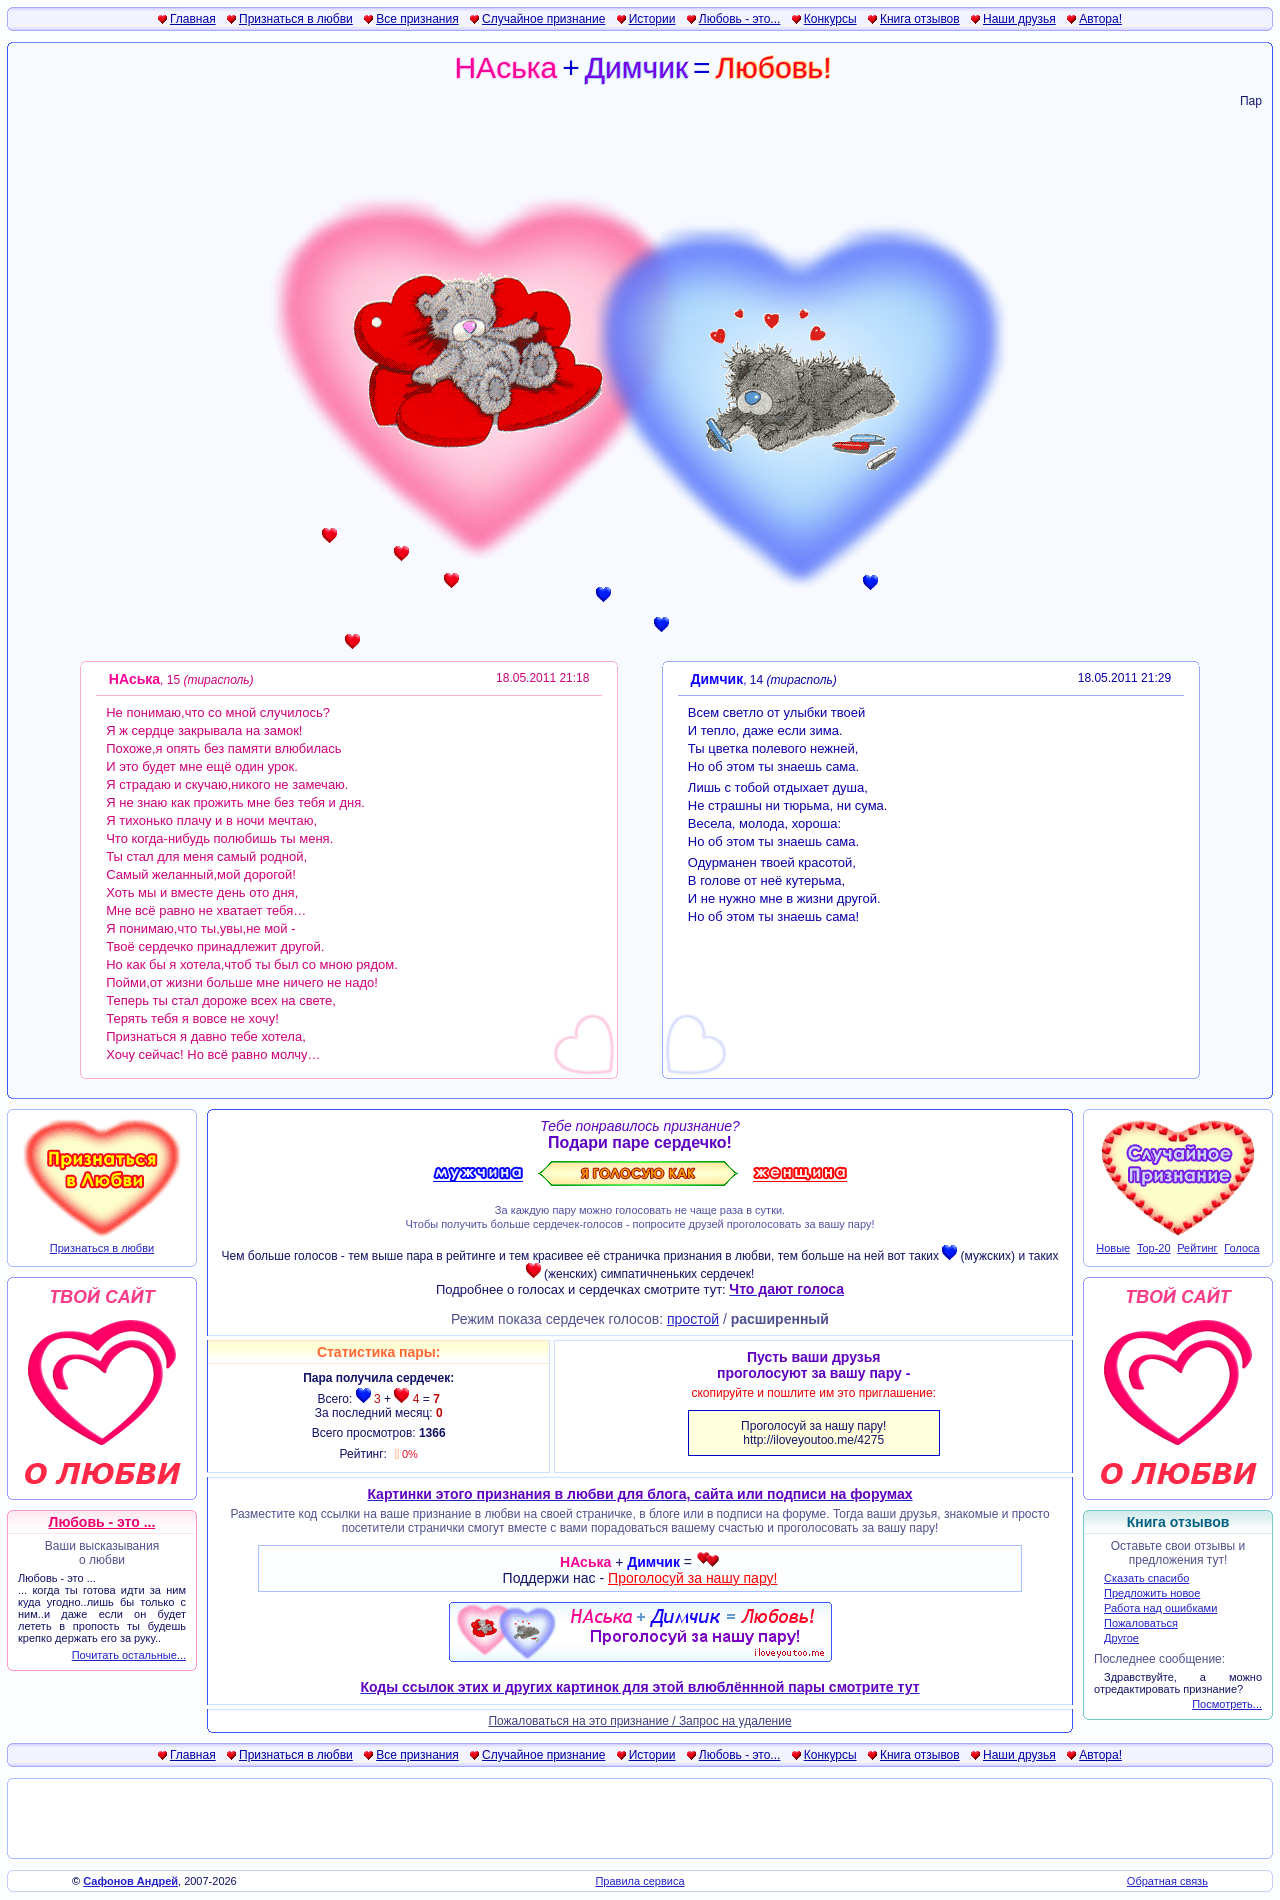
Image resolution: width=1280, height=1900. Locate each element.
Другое (1121, 1638)
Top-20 (1154, 1248)
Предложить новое (1152, 1593)
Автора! (1100, 19)
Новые (1113, 1248)
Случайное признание (543, 19)
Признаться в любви (296, 19)
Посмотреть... (1227, 1704)
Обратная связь (1167, 1881)
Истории (652, 19)
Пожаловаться (1141, 1623)
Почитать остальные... (129, 1655)
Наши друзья (1019, 19)
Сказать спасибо (1146, 1578)
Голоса (1241, 1248)
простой (693, 1319)
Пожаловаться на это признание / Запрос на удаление (639, 1721)
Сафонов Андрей (130, 1881)
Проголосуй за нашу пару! (692, 1578)
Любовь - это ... (102, 1522)
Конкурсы (830, 19)
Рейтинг (1197, 1248)
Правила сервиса (639, 1881)
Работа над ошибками (1160, 1608)
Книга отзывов (920, 19)
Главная (193, 19)
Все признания (417, 19)
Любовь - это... (740, 19)
